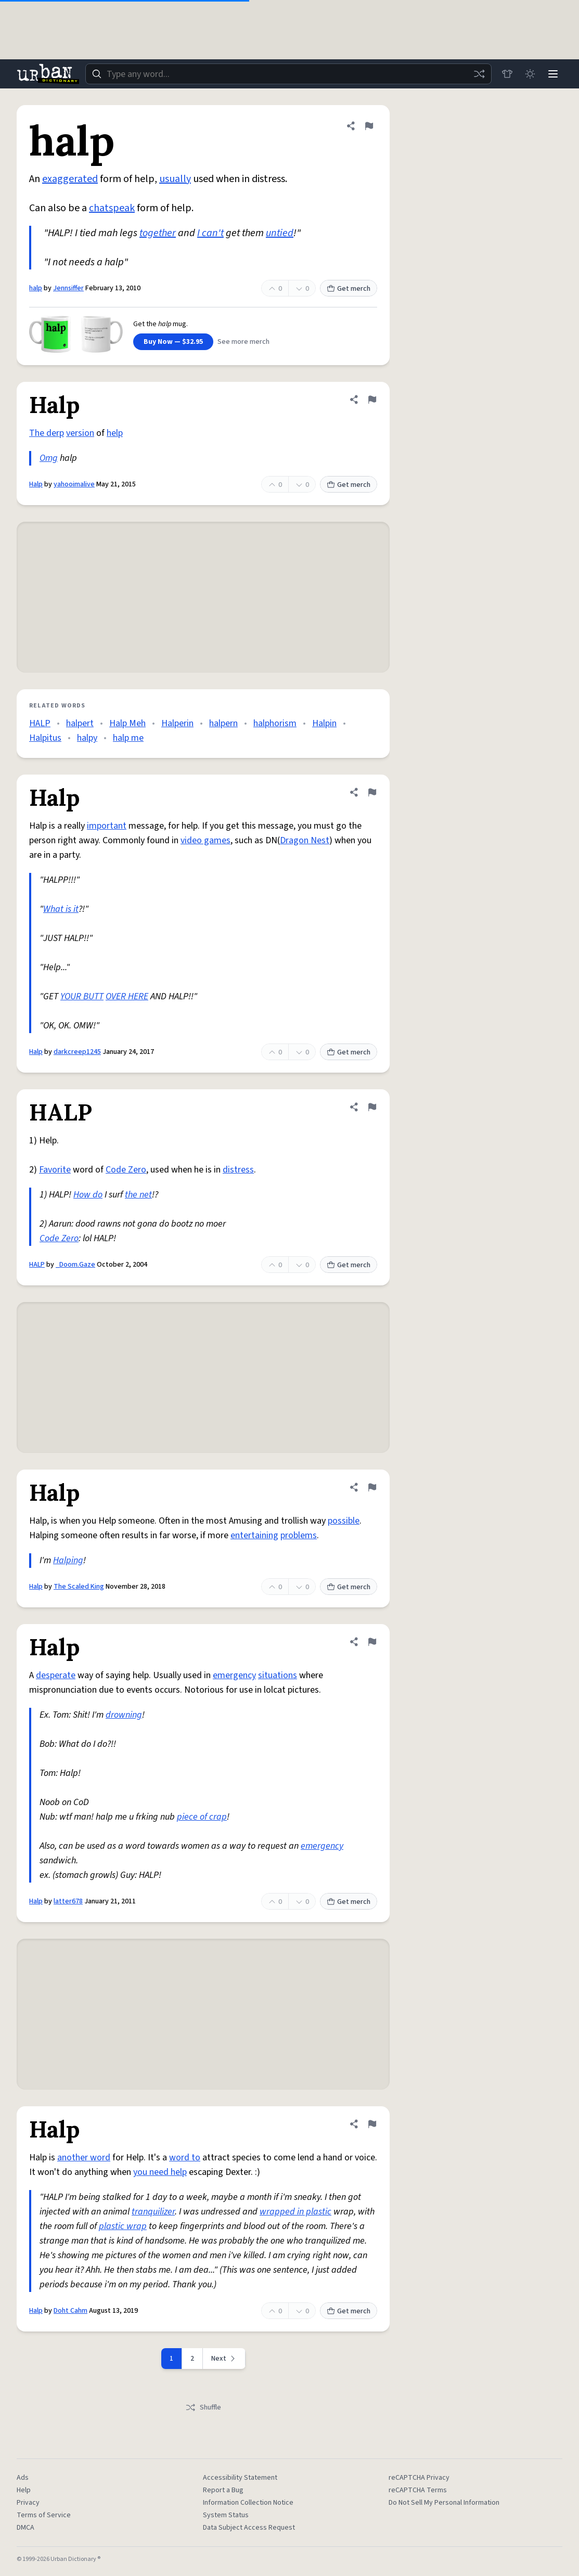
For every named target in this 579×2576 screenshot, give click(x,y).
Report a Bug (223, 2490)
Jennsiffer (68, 288)
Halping (68, 1560)
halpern (223, 723)
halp (35, 288)
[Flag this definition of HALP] (372, 1107)
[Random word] (479, 74)
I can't (210, 233)
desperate (55, 1675)
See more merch (243, 342)
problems (298, 1535)
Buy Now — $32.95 (173, 342)
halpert (80, 723)
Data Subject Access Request (249, 2527)
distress (238, 1169)
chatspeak (112, 208)
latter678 (68, 1901)
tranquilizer (153, 2211)
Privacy (28, 2502)
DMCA (25, 2527)
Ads (23, 2477)
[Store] (507, 74)
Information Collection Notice (248, 2502)
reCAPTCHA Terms (418, 2490)
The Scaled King (79, 1586)
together (157, 233)
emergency (234, 1675)
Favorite (55, 1169)
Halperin (177, 723)
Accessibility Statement (240, 2477)
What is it (61, 909)
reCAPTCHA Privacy (419, 2477)
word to (184, 2157)
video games (205, 840)
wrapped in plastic (295, 2211)
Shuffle (203, 2407)
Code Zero (126, 1169)
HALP (39, 723)
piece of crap (202, 1816)
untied (279, 233)
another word (83, 2157)
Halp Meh (127, 723)
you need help (160, 2172)
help (115, 433)
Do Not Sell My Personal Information (444, 2502)
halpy (87, 737)
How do (87, 1194)
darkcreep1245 (77, 1052)
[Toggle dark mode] (530, 74)
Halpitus (45, 737)
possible (343, 1520)
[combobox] (288, 73)
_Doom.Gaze (75, 1264)
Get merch (348, 289)
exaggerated (70, 179)
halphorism (275, 723)
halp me (128, 737)
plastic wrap (123, 2226)
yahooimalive (74, 484)
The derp (46, 433)
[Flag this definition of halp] (369, 126)
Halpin (324, 723)
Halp (36, 484)
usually (175, 179)
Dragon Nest (304, 840)
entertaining (254, 1535)
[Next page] (224, 2358)
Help (24, 2490)
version (80, 433)
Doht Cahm (70, 2310)
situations (277, 1675)
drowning (124, 1714)
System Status (226, 2515)
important (106, 825)
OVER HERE (127, 996)
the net (138, 1194)
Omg (49, 458)
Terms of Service (44, 2515)
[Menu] (553, 74)
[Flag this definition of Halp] (372, 399)
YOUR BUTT (82, 996)
